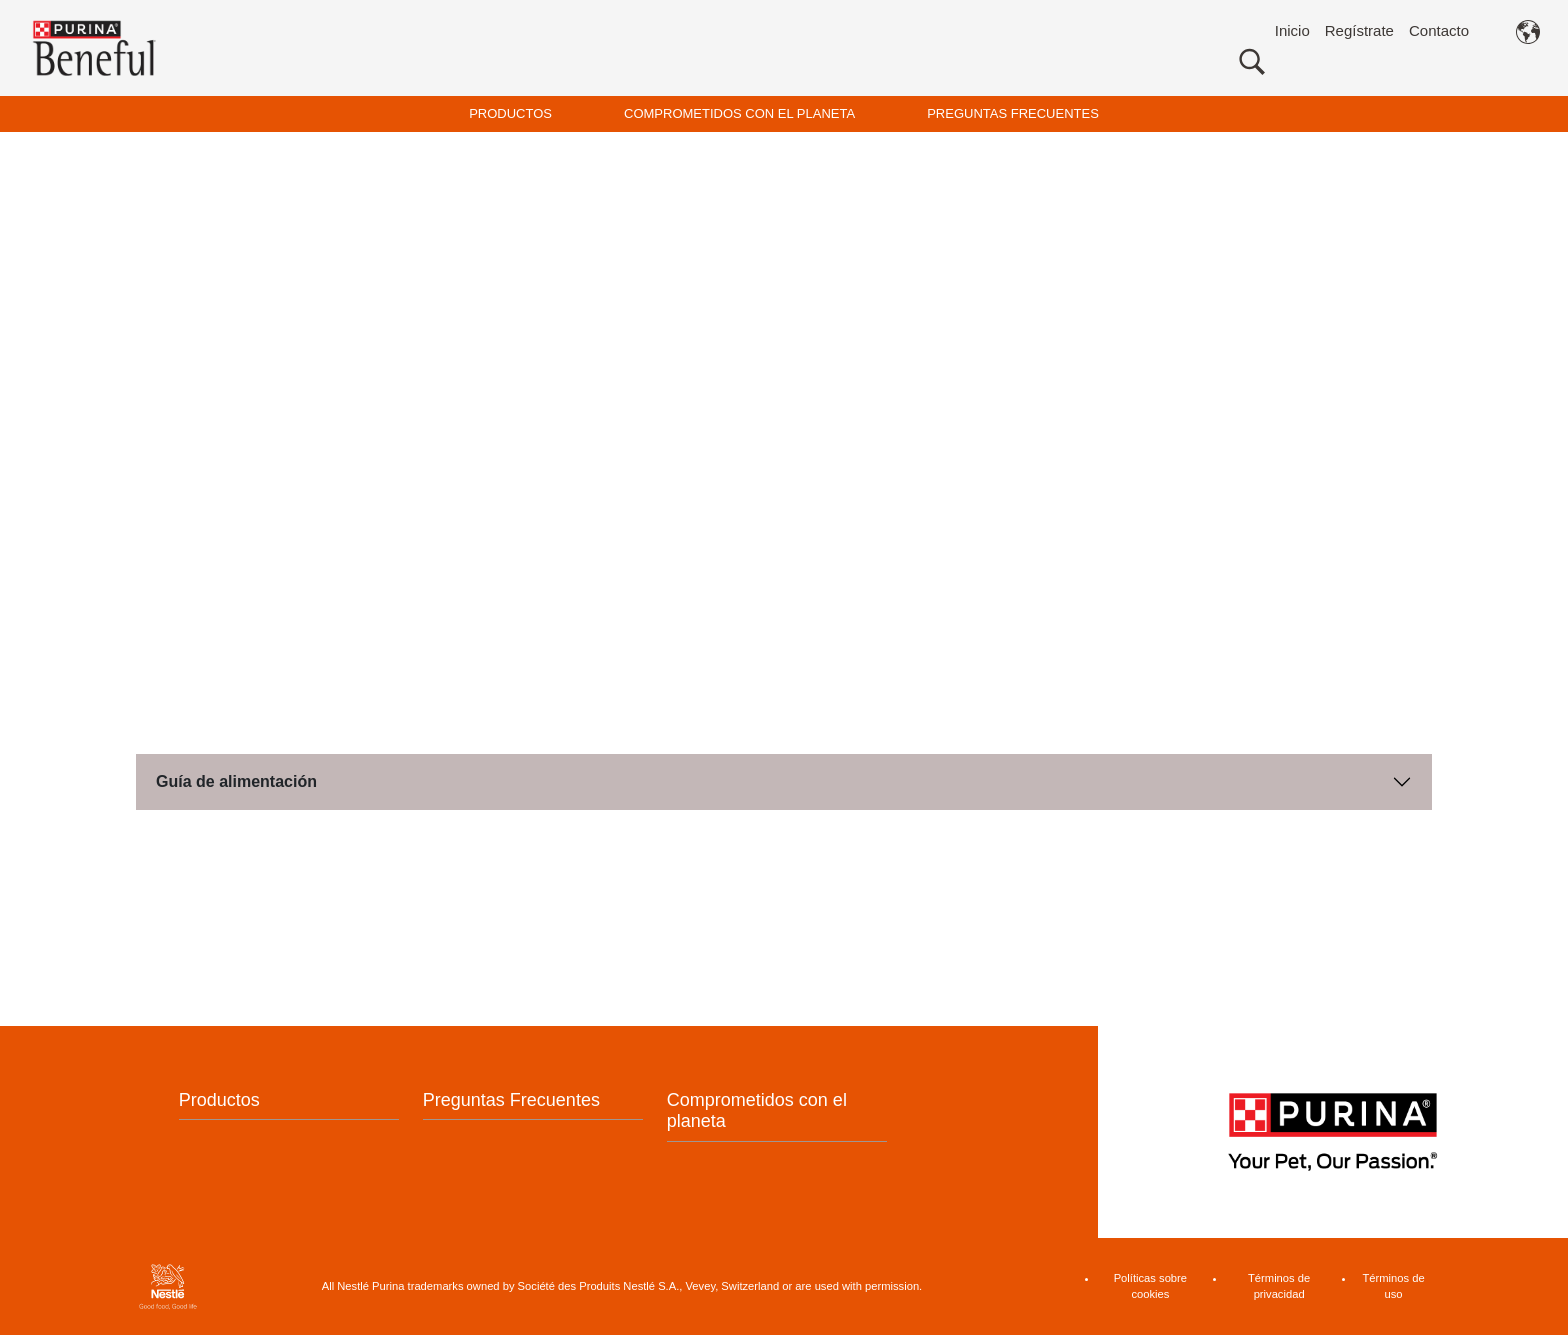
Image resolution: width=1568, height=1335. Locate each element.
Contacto (1439, 30)
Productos (219, 1100)
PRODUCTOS (510, 113)
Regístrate (1359, 30)
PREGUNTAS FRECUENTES (1013, 113)
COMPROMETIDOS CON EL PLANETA (739, 113)
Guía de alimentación (236, 781)
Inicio (1292, 30)
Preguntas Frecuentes (511, 1100)
